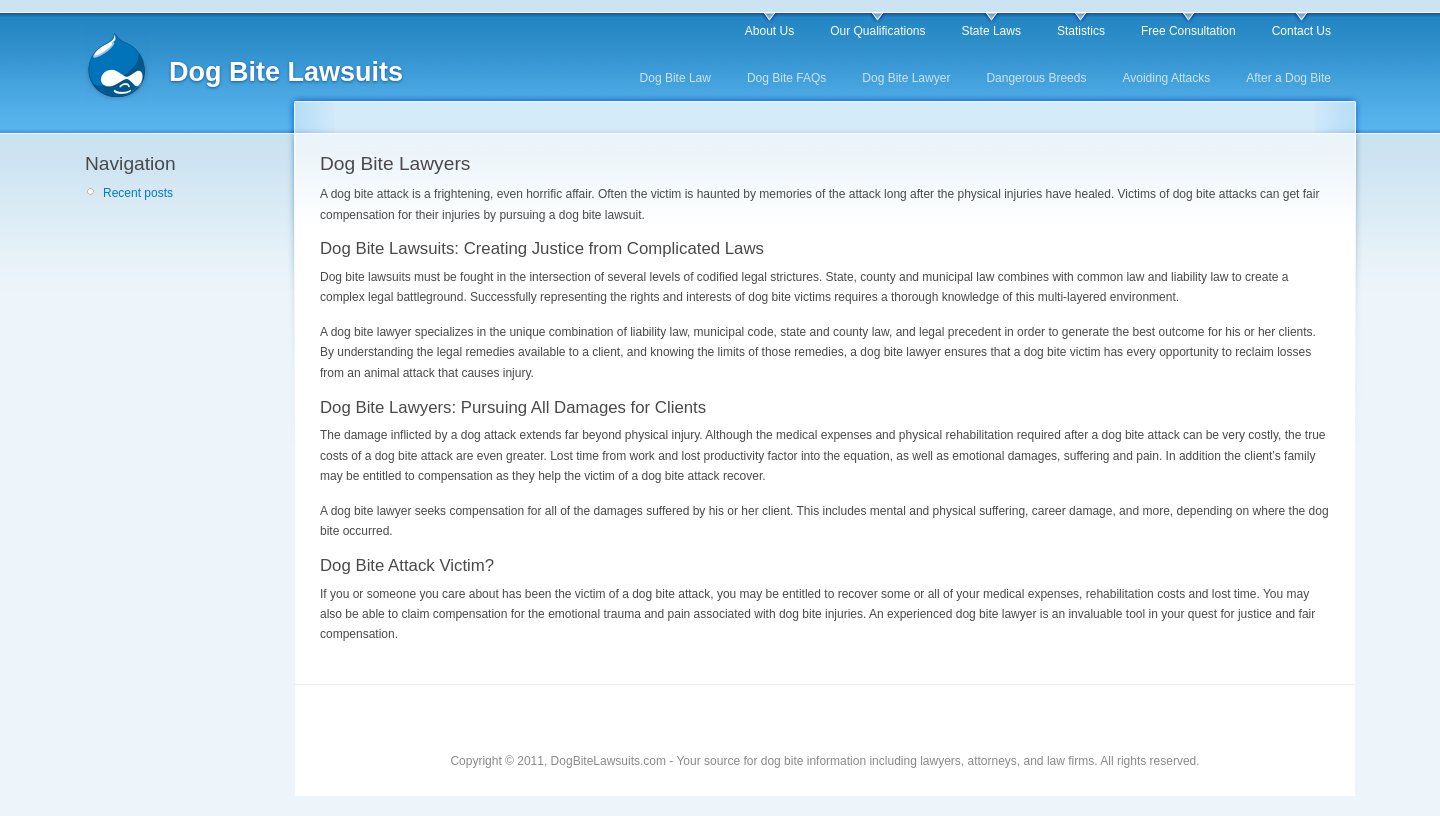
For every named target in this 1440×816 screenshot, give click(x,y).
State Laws (991, 31)
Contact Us (1301, 31)
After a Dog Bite (1288, 78)
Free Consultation (1188, 31)
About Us (769, 31)
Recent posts (138, 193)
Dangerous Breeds (1036, 78)
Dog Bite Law (675, 78)
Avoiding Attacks (1166, 78)
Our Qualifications (877, 31)
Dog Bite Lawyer (906, 78)
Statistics (1081, 31)
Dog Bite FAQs (786, 78)
